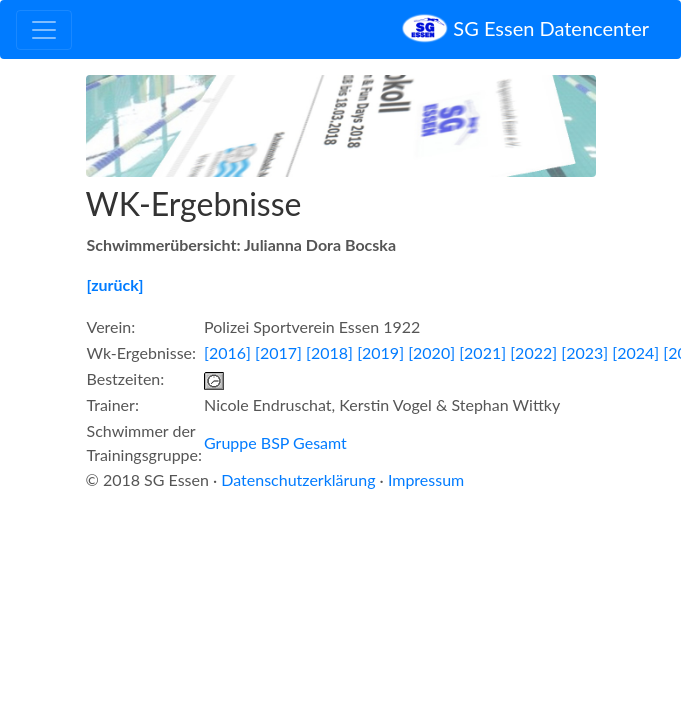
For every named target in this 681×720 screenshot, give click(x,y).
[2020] (431, 352)
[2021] (482, 352)
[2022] (533, 352)
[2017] (278, 352)
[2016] (227, 352)
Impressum (426, 479)
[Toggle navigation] (44, 30)
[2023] (584, 352)
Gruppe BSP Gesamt (275, 442)
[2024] (635, 352)
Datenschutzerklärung (298, 479)
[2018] (329, 352)
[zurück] (115, 284)
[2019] (380, 352)
